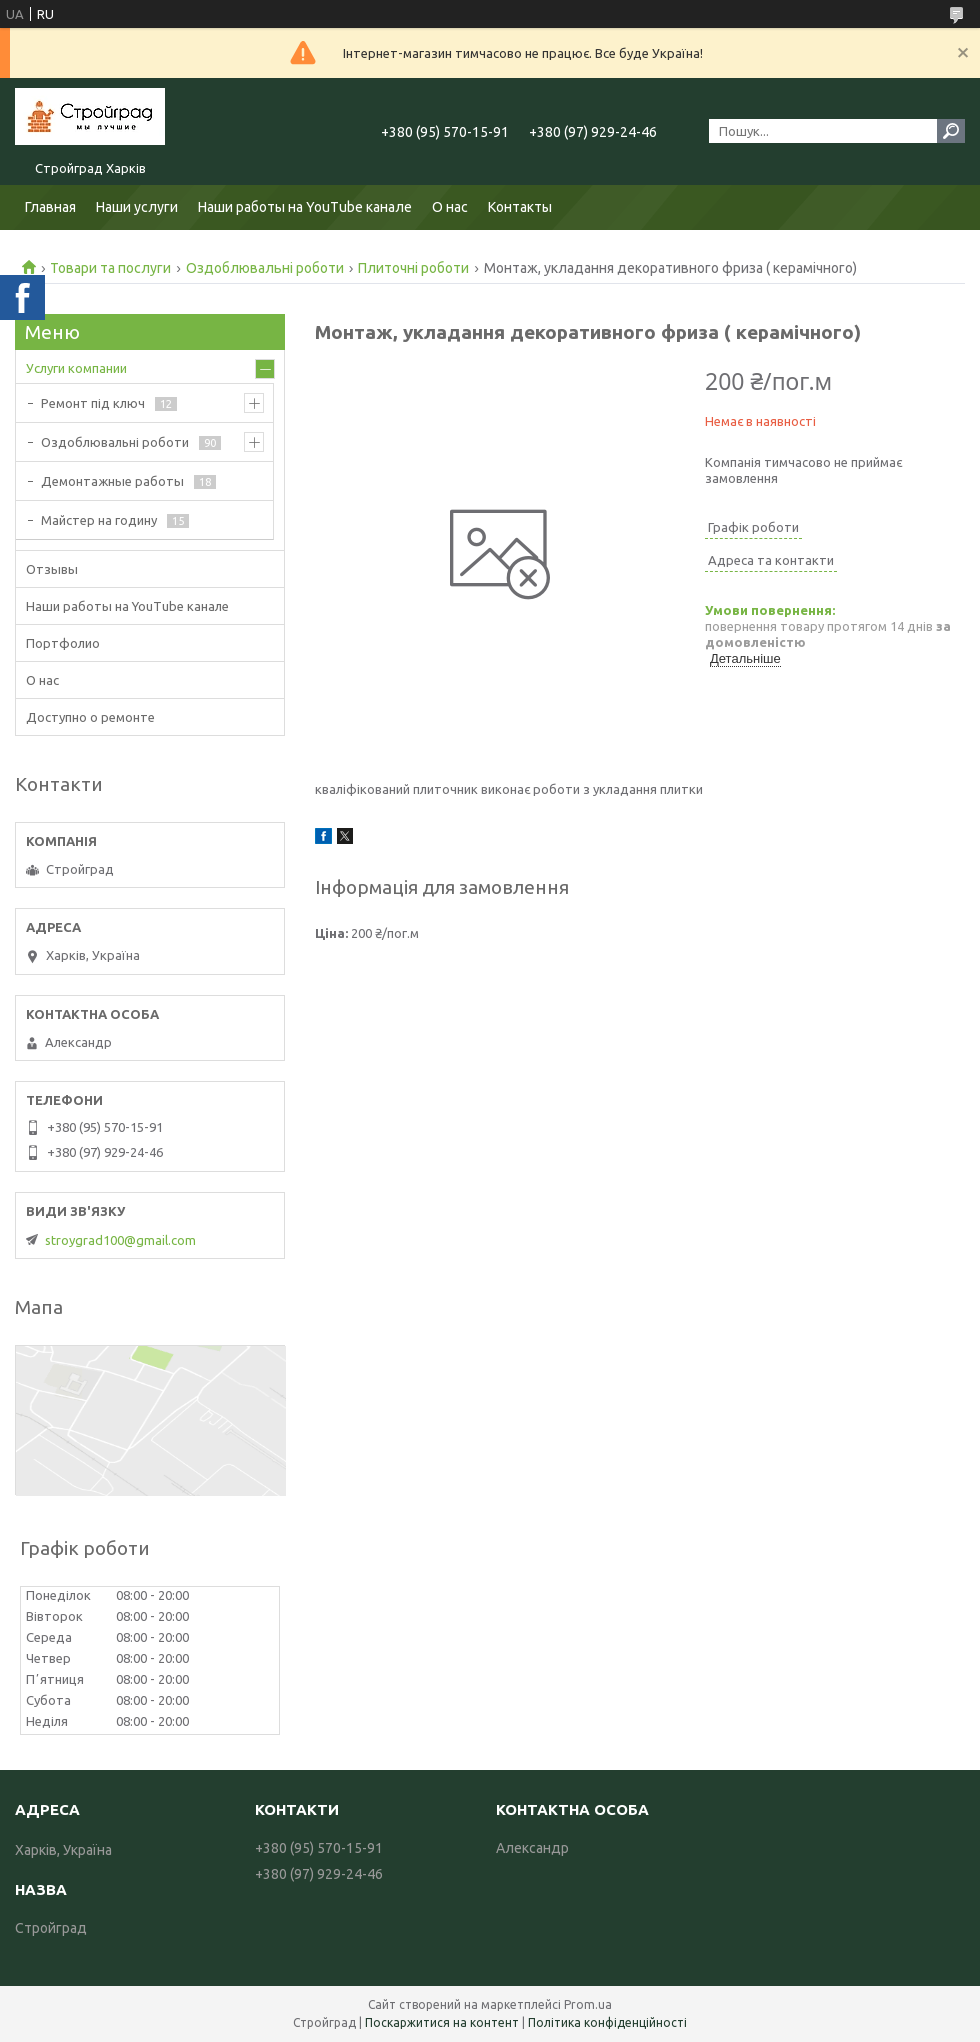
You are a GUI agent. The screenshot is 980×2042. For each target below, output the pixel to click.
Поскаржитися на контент (442, 2022)
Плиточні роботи (413, 268)
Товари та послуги (110, 268)
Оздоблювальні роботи (265, 268)
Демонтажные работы (112, 481)
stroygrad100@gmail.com (120, 1240)
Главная (50, 207)
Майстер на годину (99, 520)
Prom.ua (588, 2004)
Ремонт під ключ (93, 403)
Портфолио (63, 643)
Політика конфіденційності (607, 2022)
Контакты (520, 207)
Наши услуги (137, 207)
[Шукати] (951, 131)
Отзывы (52, 569)
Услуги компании (76, 368)
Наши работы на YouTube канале (305, 207)
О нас (450, 207)
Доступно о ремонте (90, 717)
